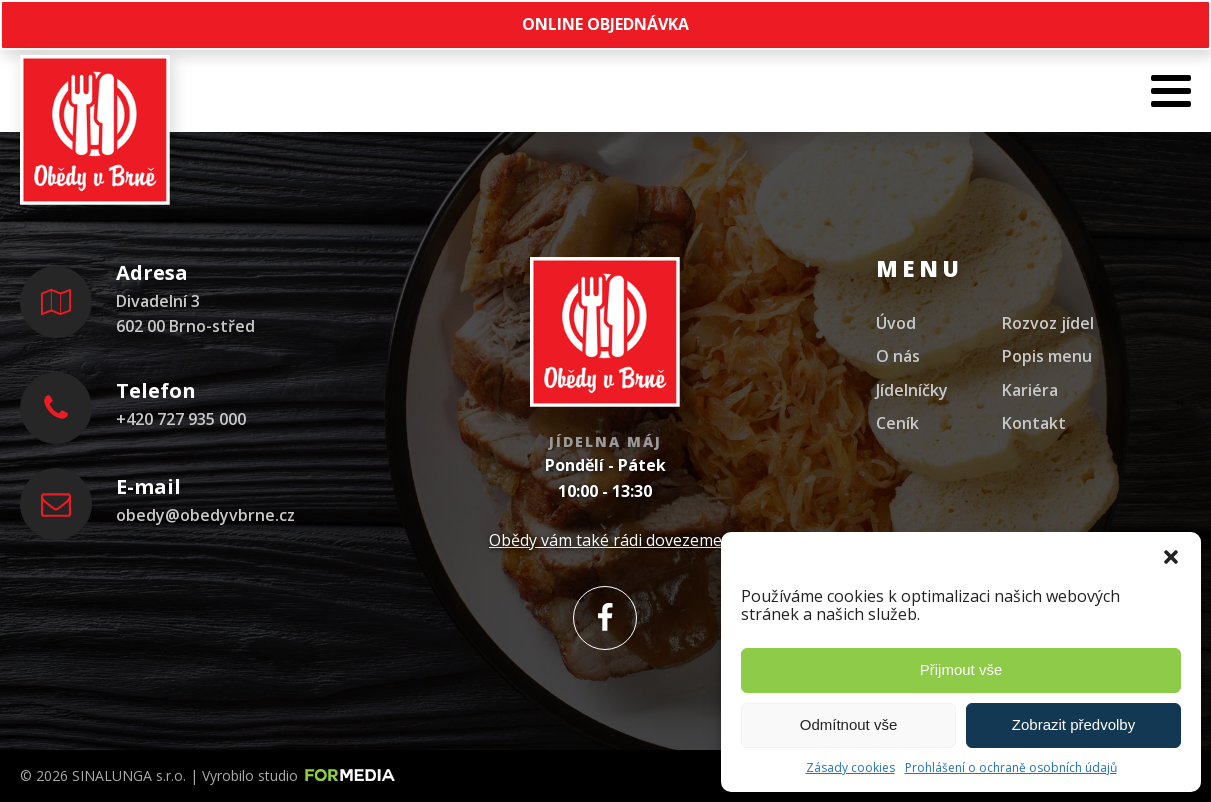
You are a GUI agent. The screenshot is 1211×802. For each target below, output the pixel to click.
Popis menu (1047, 356)
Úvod (896, 323)
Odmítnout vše (849, 724)
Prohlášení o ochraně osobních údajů (1011, 767)
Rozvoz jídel (1048, 323)
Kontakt (1034, 423)
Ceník (897, 423)
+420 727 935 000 (181, 419)
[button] (1171, 557)
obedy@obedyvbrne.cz (205, 515)
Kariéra (1030, 390)
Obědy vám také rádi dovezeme (605, 540)
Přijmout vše (961, 669)
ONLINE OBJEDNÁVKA (605, 24)
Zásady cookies (850, 767)
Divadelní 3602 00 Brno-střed (185, 314)
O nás (898, 356)
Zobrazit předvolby (1073, 724)
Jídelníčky (912, 390)
